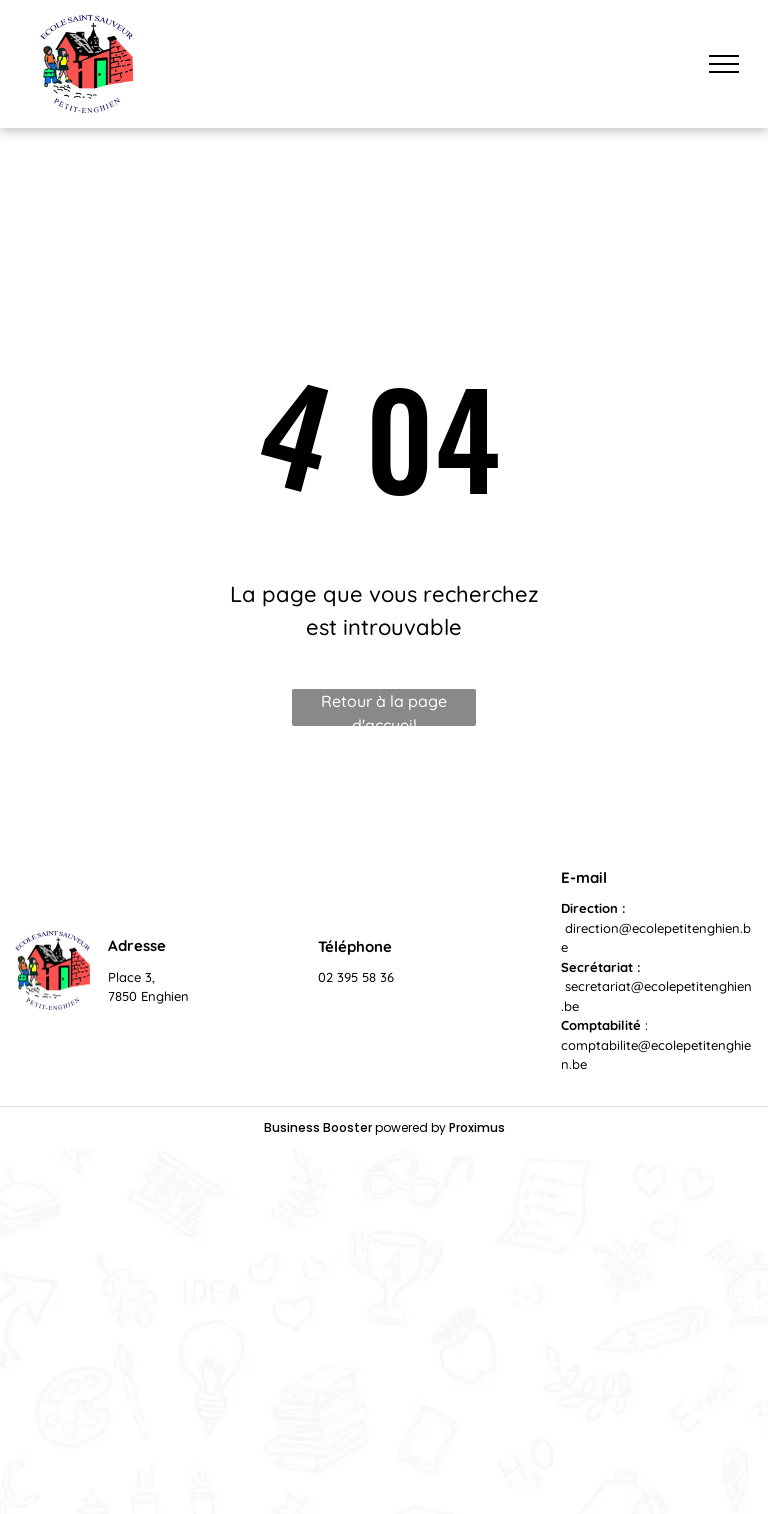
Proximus (477, 1127)
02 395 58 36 (356, 977)
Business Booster (318, 1127)
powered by (410, 1127)
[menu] (724, 64)
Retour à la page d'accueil (384, 708)
